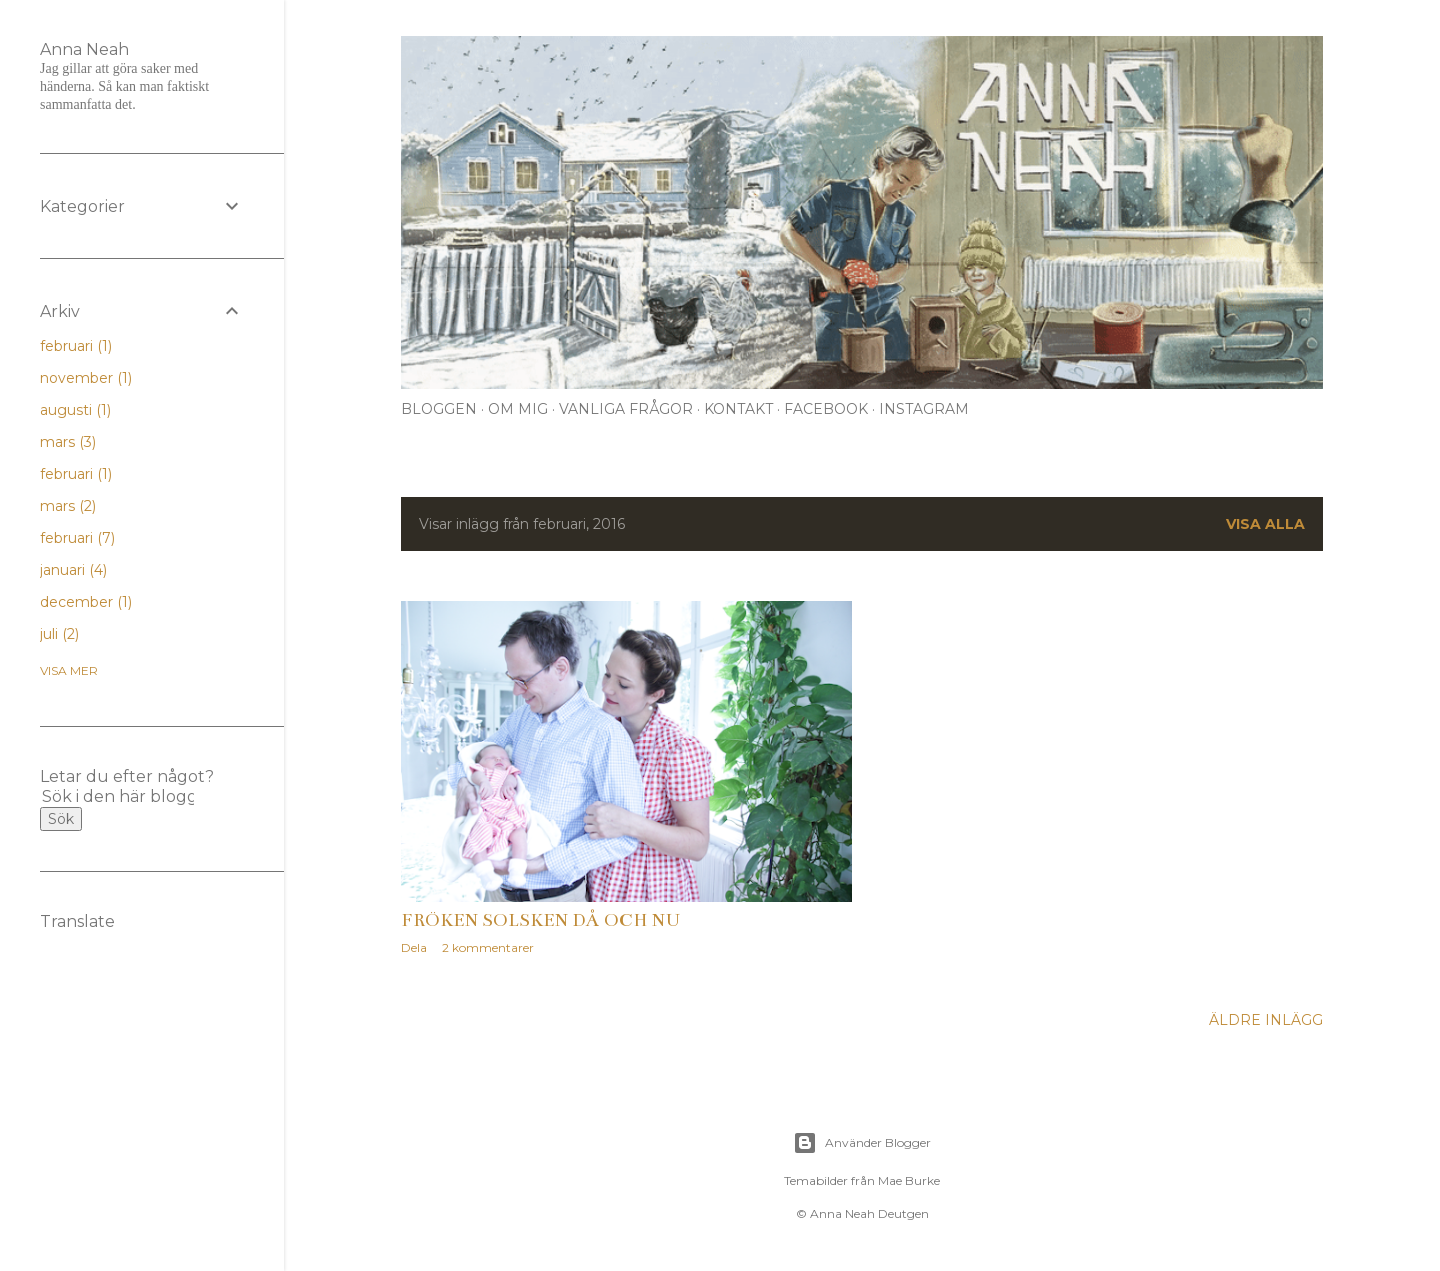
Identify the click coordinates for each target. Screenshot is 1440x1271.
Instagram (924, 409)
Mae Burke (909, 1180)
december (86, 602)
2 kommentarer (488, 947)
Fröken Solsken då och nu (541, 920)
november (86, 378)
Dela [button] (414, 947)
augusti (75, 410)
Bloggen (439, 409)
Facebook (826, 409)
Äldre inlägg (1266, 1020)
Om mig (518, 409)
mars (68, 442)
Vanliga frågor (626, 409)
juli (59, 634)
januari (73, 570)
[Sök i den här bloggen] (118, 796)
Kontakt (738, 409)
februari (76, 346)
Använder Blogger (862, 1143)
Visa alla (1265, 524)
